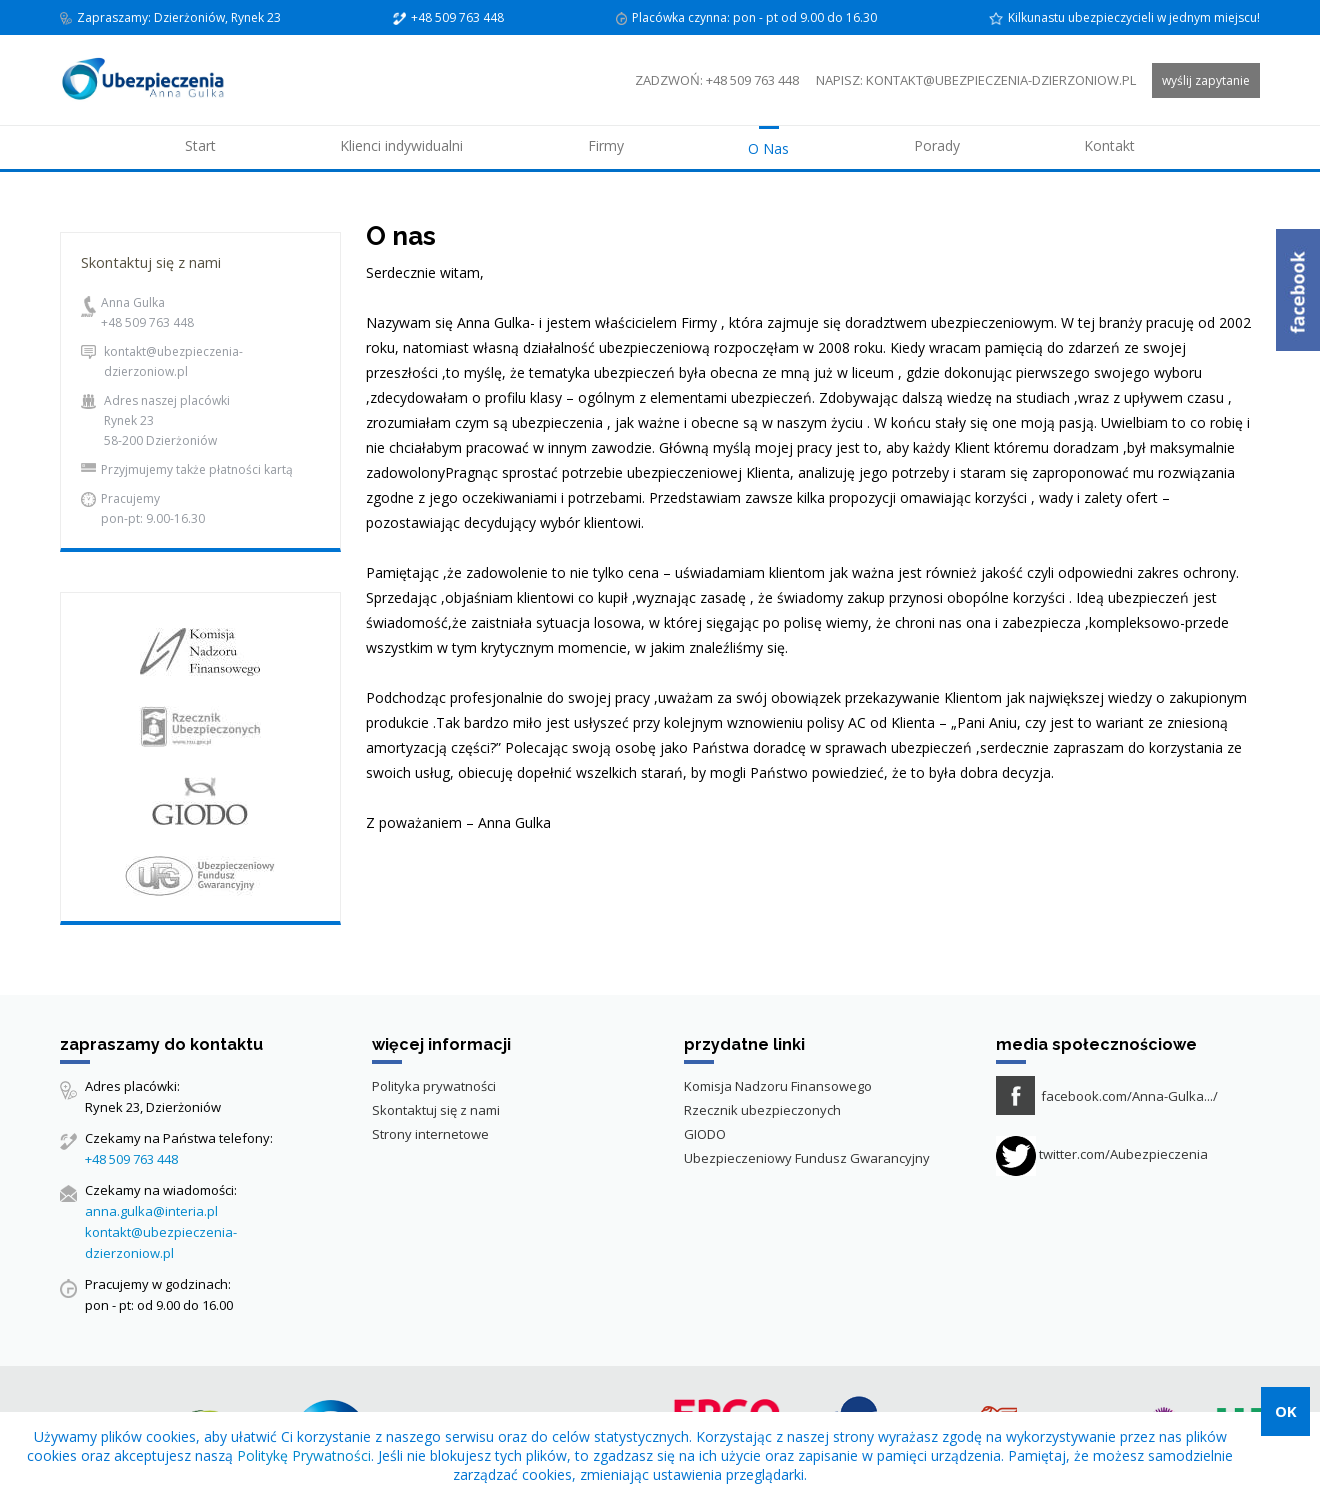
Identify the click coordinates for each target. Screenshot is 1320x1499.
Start (200, 145)
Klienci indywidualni (401, 145)
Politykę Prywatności (304, 1455)
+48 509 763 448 (147, 322)
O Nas (768, 148)
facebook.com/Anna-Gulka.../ (1129, 1096)
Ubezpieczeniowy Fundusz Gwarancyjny (807, 1158)
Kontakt (1109, 145)
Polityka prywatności (434, 1086)
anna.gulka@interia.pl (151, 1211)
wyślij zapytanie (1206, 80)
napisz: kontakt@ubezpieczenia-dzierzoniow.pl (976, 80)
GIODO (705, 1134)
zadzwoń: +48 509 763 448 (717, 80)
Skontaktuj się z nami (436, 1110)
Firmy (606, 145)
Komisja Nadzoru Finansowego (778, 1086)
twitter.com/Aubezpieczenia (1102, 1154)
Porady (937, 145)
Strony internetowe (430, 1134)
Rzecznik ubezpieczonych (762, 1110)
